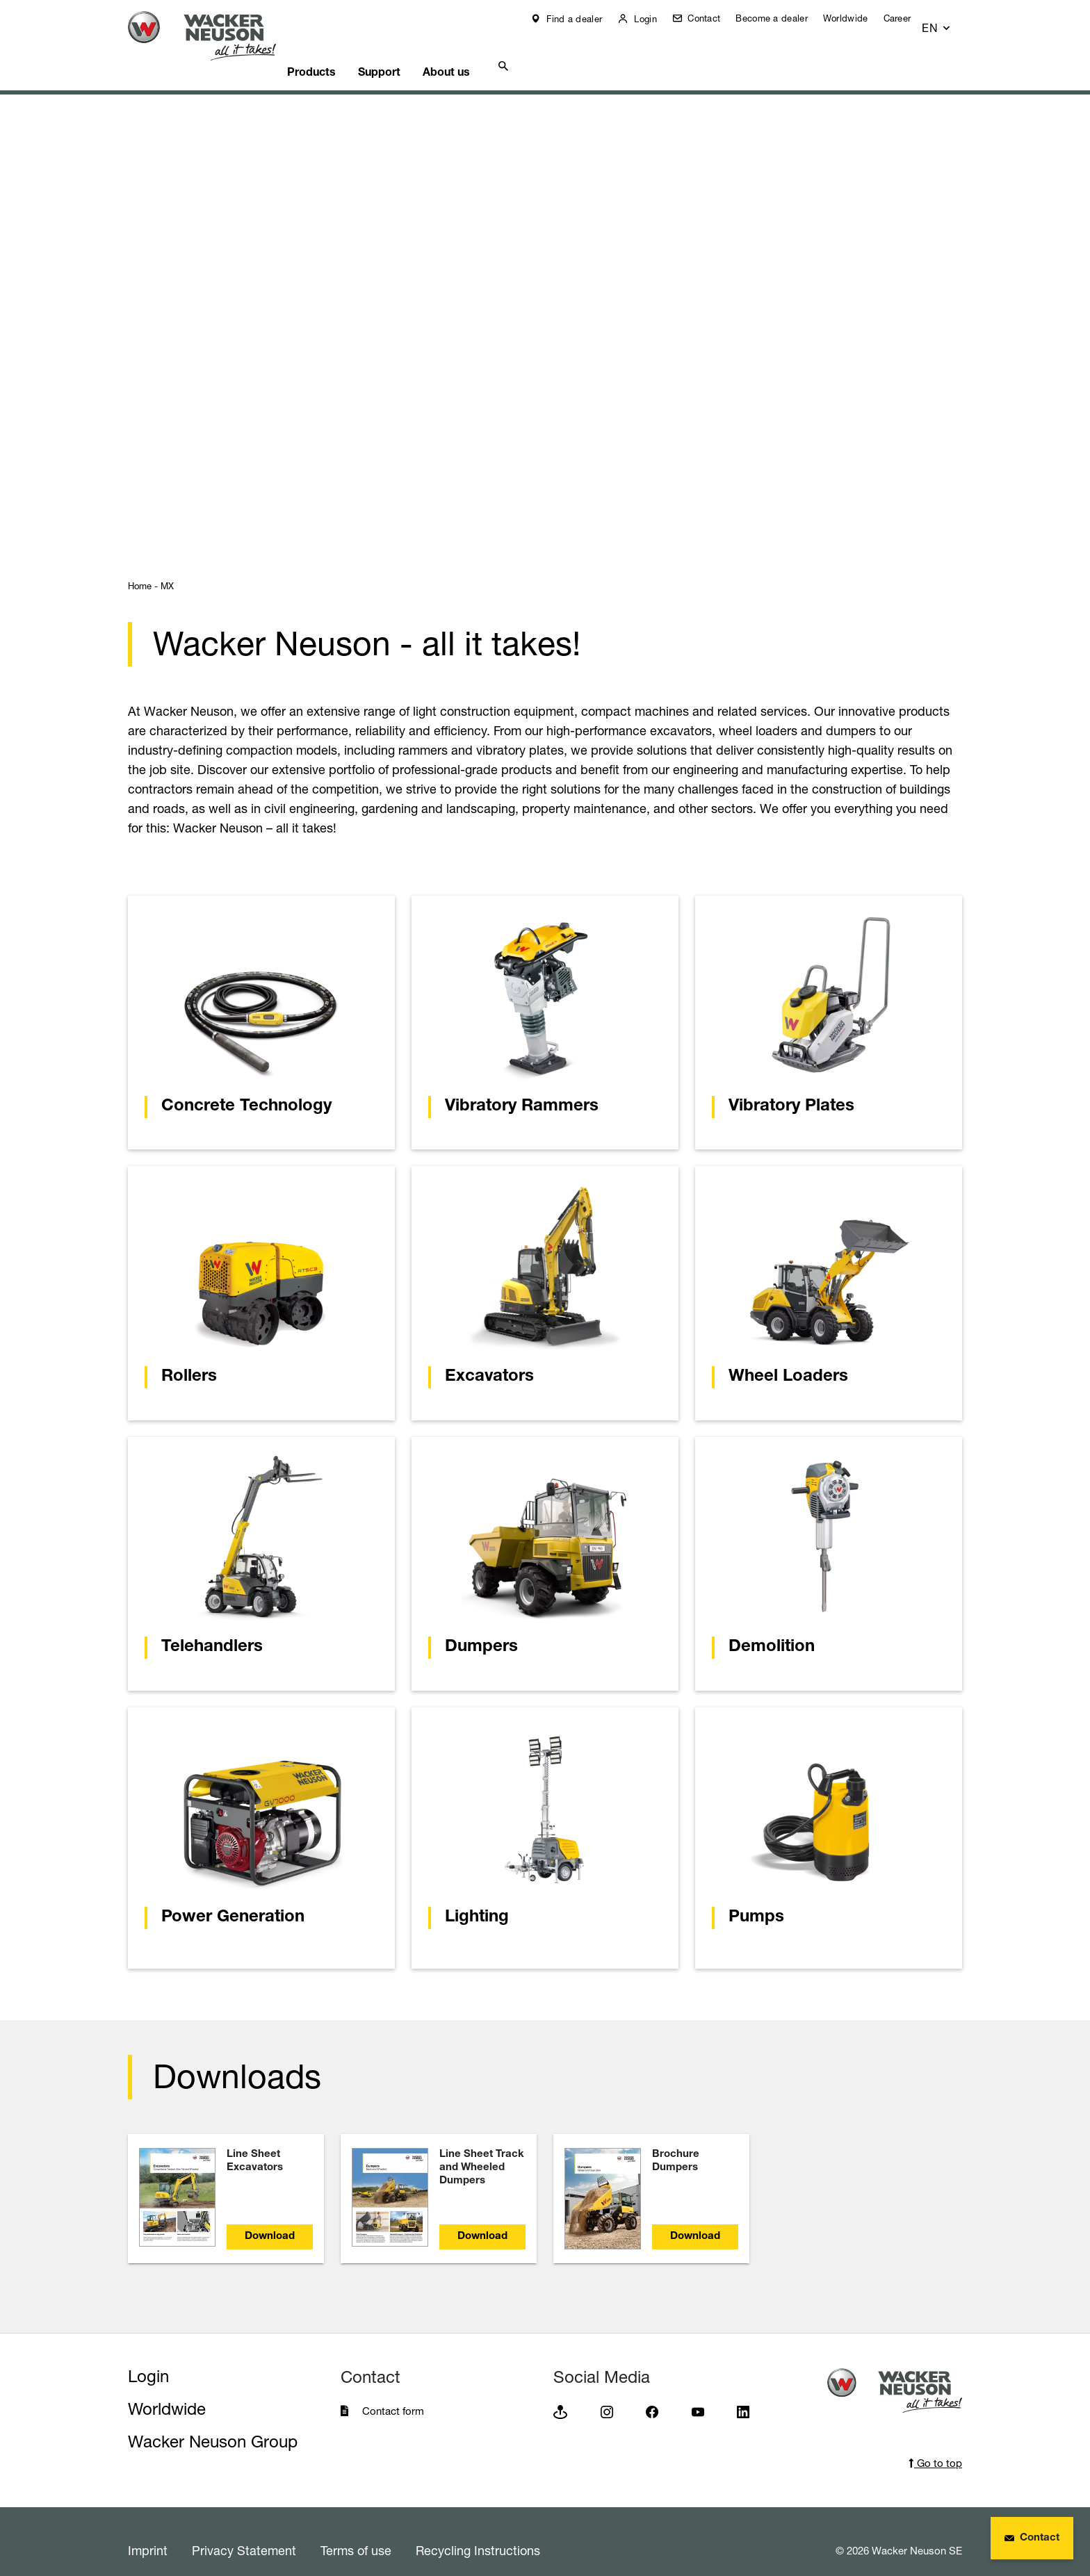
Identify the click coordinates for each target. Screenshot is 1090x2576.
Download (270, 2219)
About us (486, 52)
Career (907, 18)
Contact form (393, 2393)
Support (411, 52)
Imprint (148, 2533)
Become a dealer (782, 18)
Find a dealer (583, 18)
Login (654, 18)
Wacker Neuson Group (213, 2424)
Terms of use (355, 2533)
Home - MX (151, 568)
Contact (713, 18)
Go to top (935, 2445)
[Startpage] (213, 35)
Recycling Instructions (478, 2533)
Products (336, 52)
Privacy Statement (244, 2533)
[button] (949, 22)
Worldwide (856, 18)
